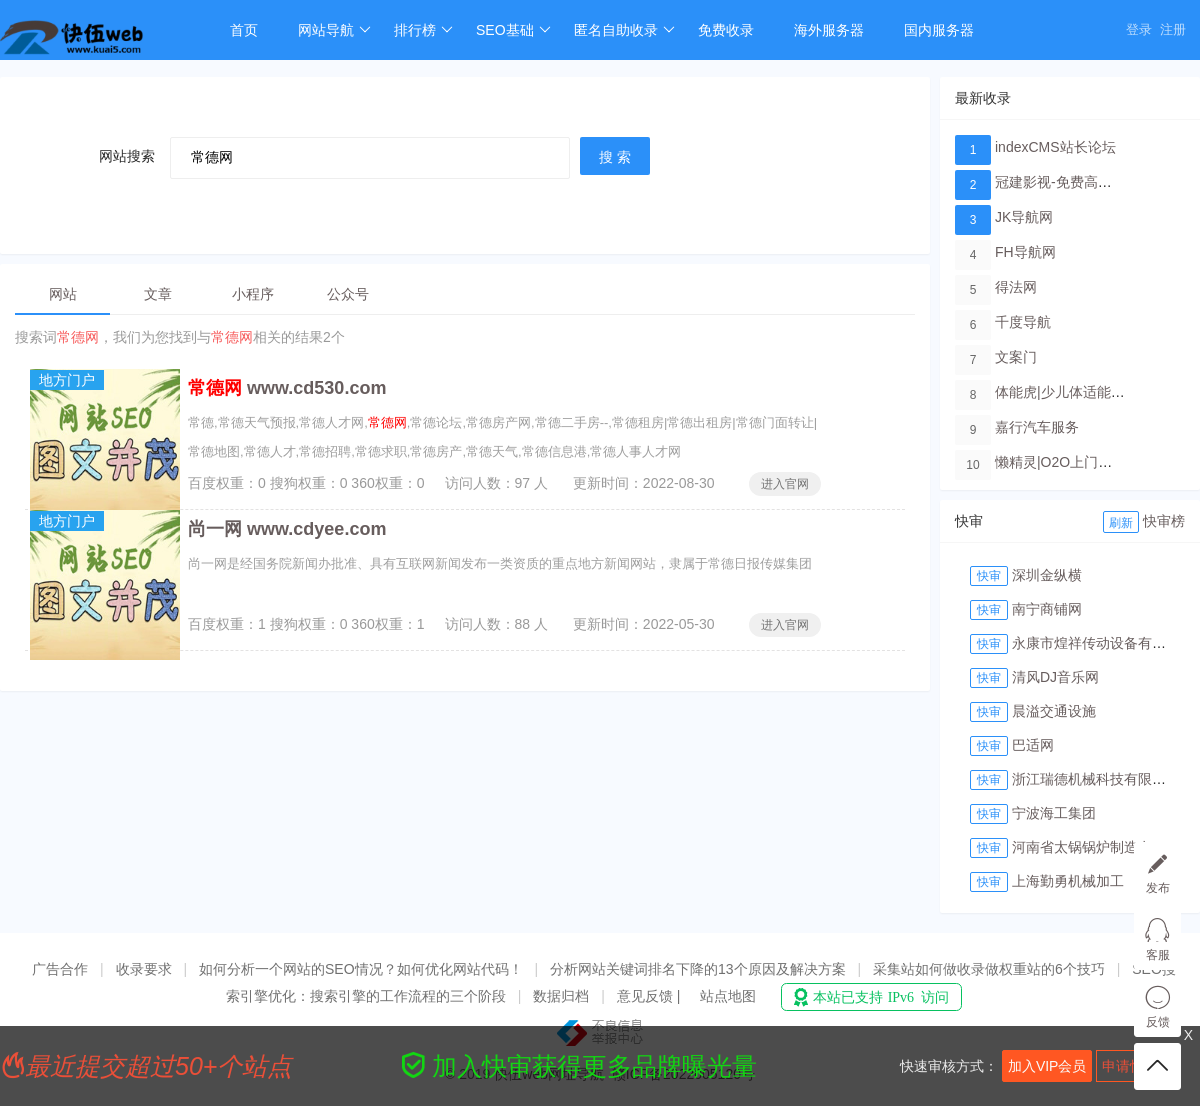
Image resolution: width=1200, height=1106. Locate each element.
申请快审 (1130, 1066)
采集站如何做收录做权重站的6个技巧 (989, 969)
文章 (158, 294)
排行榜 (423, 30)
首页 (244, 30)
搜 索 (615, 157)
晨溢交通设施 (1054, 711)
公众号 (348, 294)
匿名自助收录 (624, 30)
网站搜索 (127, 156)
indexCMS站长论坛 (1055, 147)
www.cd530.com (287, 388)
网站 (63, 294)
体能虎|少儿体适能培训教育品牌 (1095, 392)
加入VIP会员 (1047, 1066)
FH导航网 (1025, 252)
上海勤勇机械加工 (1068, 881)
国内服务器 (939, 30)
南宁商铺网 (1047, 609)
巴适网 (1033, 745)
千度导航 (1023, 322)
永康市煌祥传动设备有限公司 (1103, 643)
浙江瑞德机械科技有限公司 (1096, 779)
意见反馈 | (650, 996)
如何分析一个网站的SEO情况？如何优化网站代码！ (361, 969)
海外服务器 (829, 30)
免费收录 (726, 30)
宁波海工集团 (1054, 813)
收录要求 (144, 969)
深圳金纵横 (1047, 575)
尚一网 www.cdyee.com (287, 529)
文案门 (1016, 357)
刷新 (1121, 523)
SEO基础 (513, 30)
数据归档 (561, 996)
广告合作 (60, 969)
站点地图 (728, 996)
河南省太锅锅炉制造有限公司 (1103, 847)
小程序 (253, 294)
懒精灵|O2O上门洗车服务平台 (1088, 462)
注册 (1173, 29)
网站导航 (334, 30)
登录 (1139, 29)
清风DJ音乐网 (1055, 677)
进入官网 (785, 484)
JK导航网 (1024, 217)
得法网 (1016, 287)
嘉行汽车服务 (1037, 427)
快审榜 (1164, 521)
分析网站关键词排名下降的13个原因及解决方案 (698, 969)
